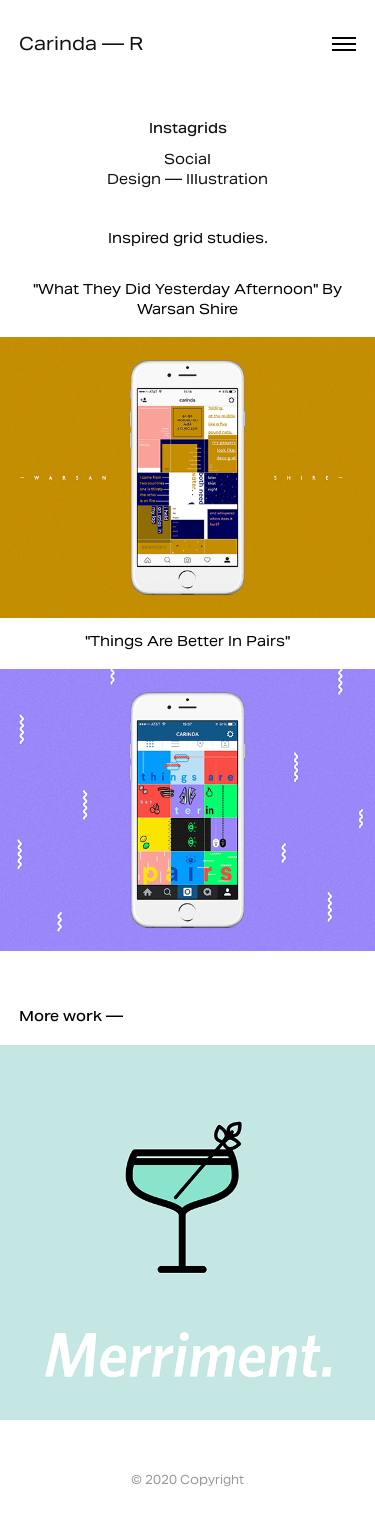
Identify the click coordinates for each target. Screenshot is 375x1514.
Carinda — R (81, 43)
